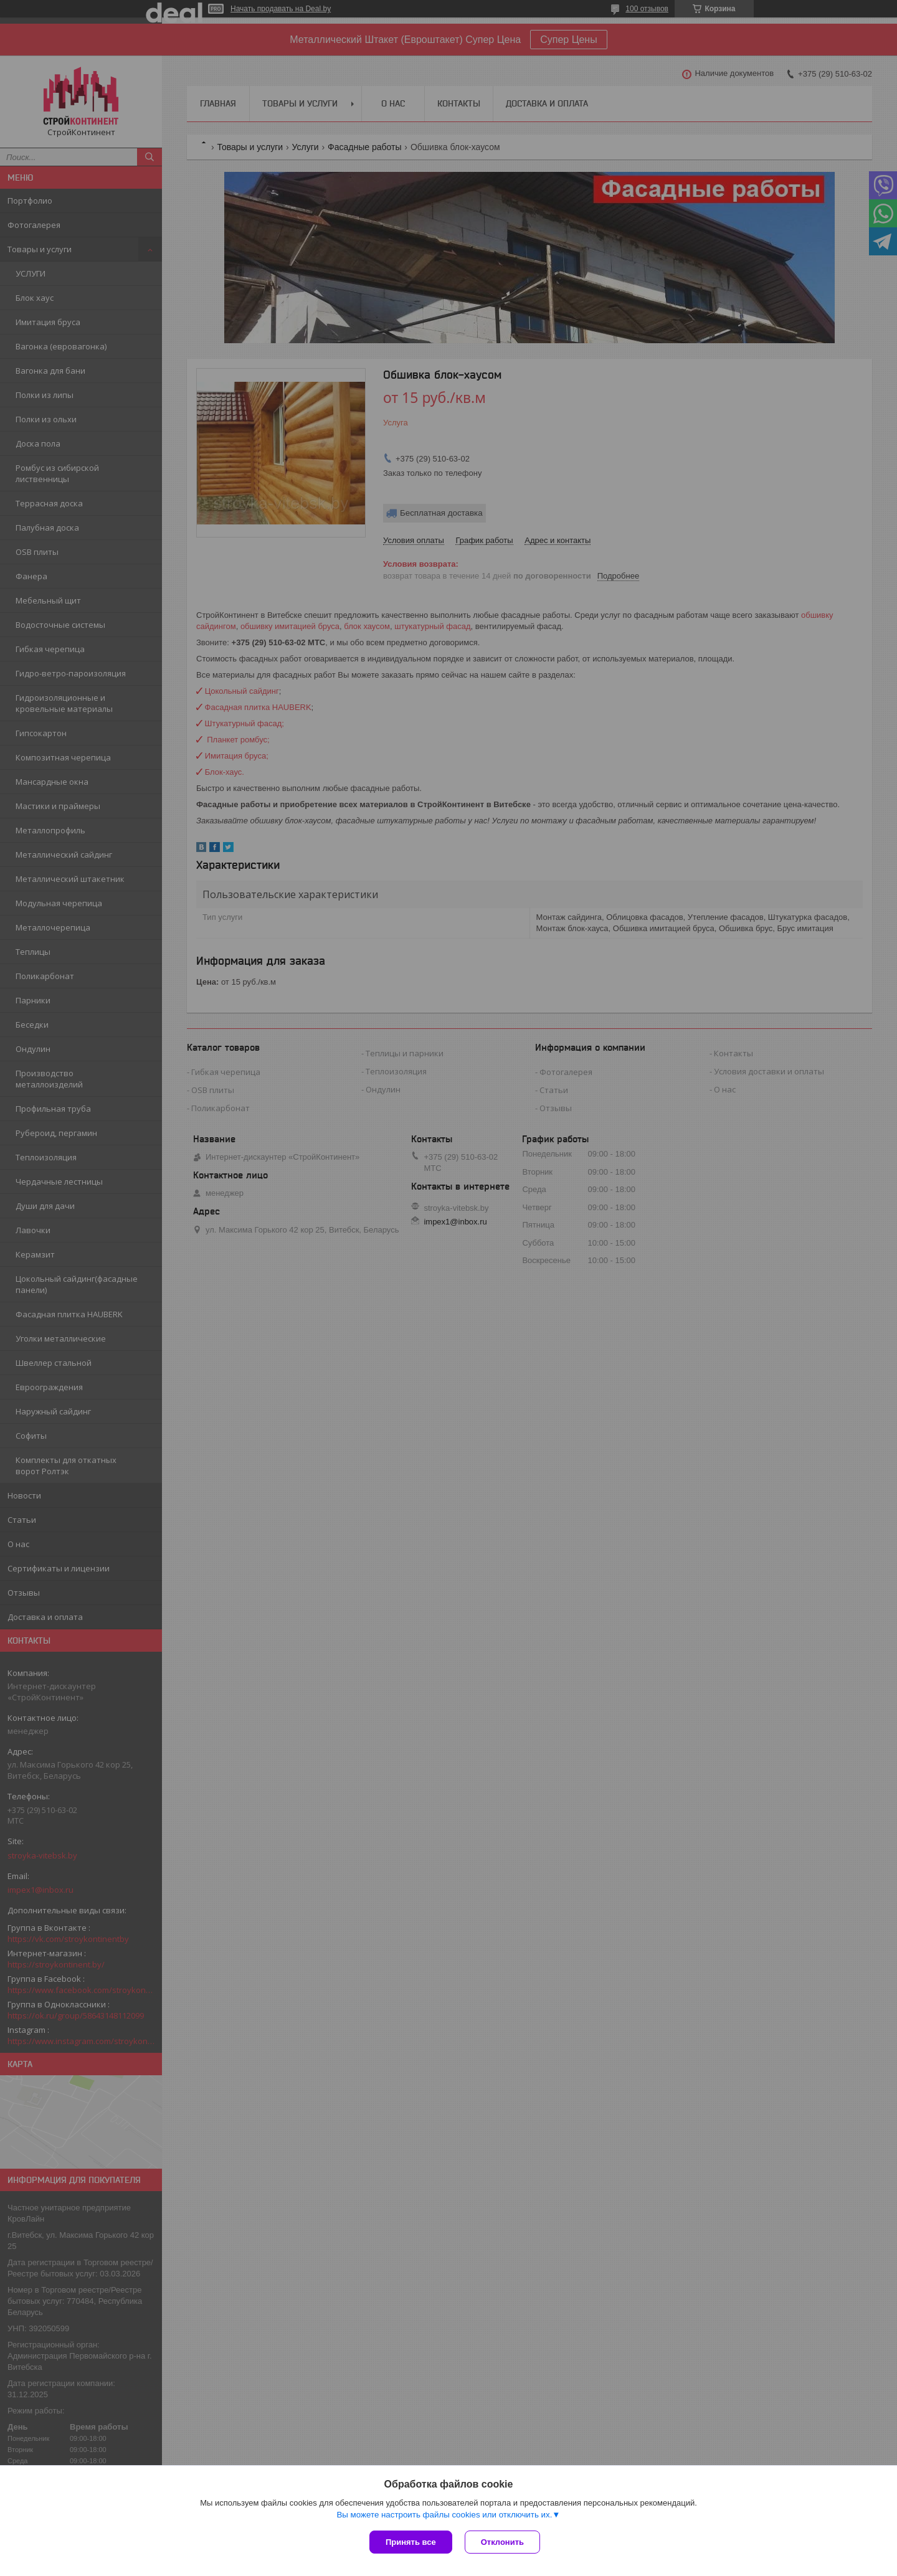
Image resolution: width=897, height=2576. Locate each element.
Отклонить (502, 2542)
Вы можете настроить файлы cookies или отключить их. (444, 2514)
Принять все (411, 2542)
